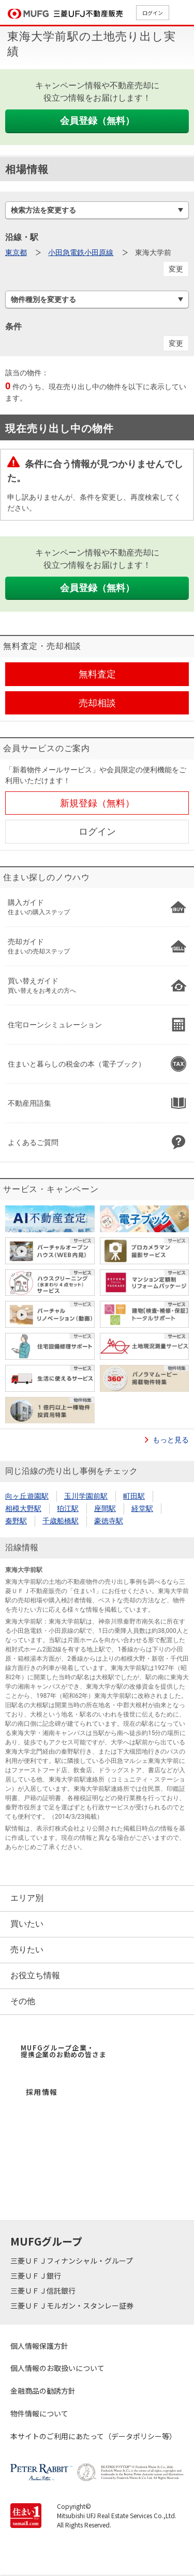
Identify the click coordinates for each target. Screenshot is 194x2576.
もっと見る (171, 1440)
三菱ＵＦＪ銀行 (36, 2275)
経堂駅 (142, 1508)
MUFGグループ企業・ (63, 2051)
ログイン (152, 13)
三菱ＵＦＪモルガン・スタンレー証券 (72, 2305)
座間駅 (105, 1508)
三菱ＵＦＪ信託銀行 (43, 2290)
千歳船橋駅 (60, 1521)
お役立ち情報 (35, 1975)
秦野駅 (16, 1521)
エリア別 (26, 1898)
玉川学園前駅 (86, 1496)
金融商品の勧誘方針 (43, 2391)
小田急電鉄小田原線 (80, 252)
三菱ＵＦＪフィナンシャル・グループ (72, 2260)
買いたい (26, 1923)
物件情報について (39, 2413)
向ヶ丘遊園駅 (27, 1496)
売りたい (26, 1949)
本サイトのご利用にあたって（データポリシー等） (93, 2436)
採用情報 (42, 2092)
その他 (22, 2001)
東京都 (16, 252)
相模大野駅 (23, 1508)
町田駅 (134, 1496)
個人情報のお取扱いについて (57, 2368)
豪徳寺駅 (108, 1521)
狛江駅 (68, 1508)
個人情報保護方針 (39, 2346)
